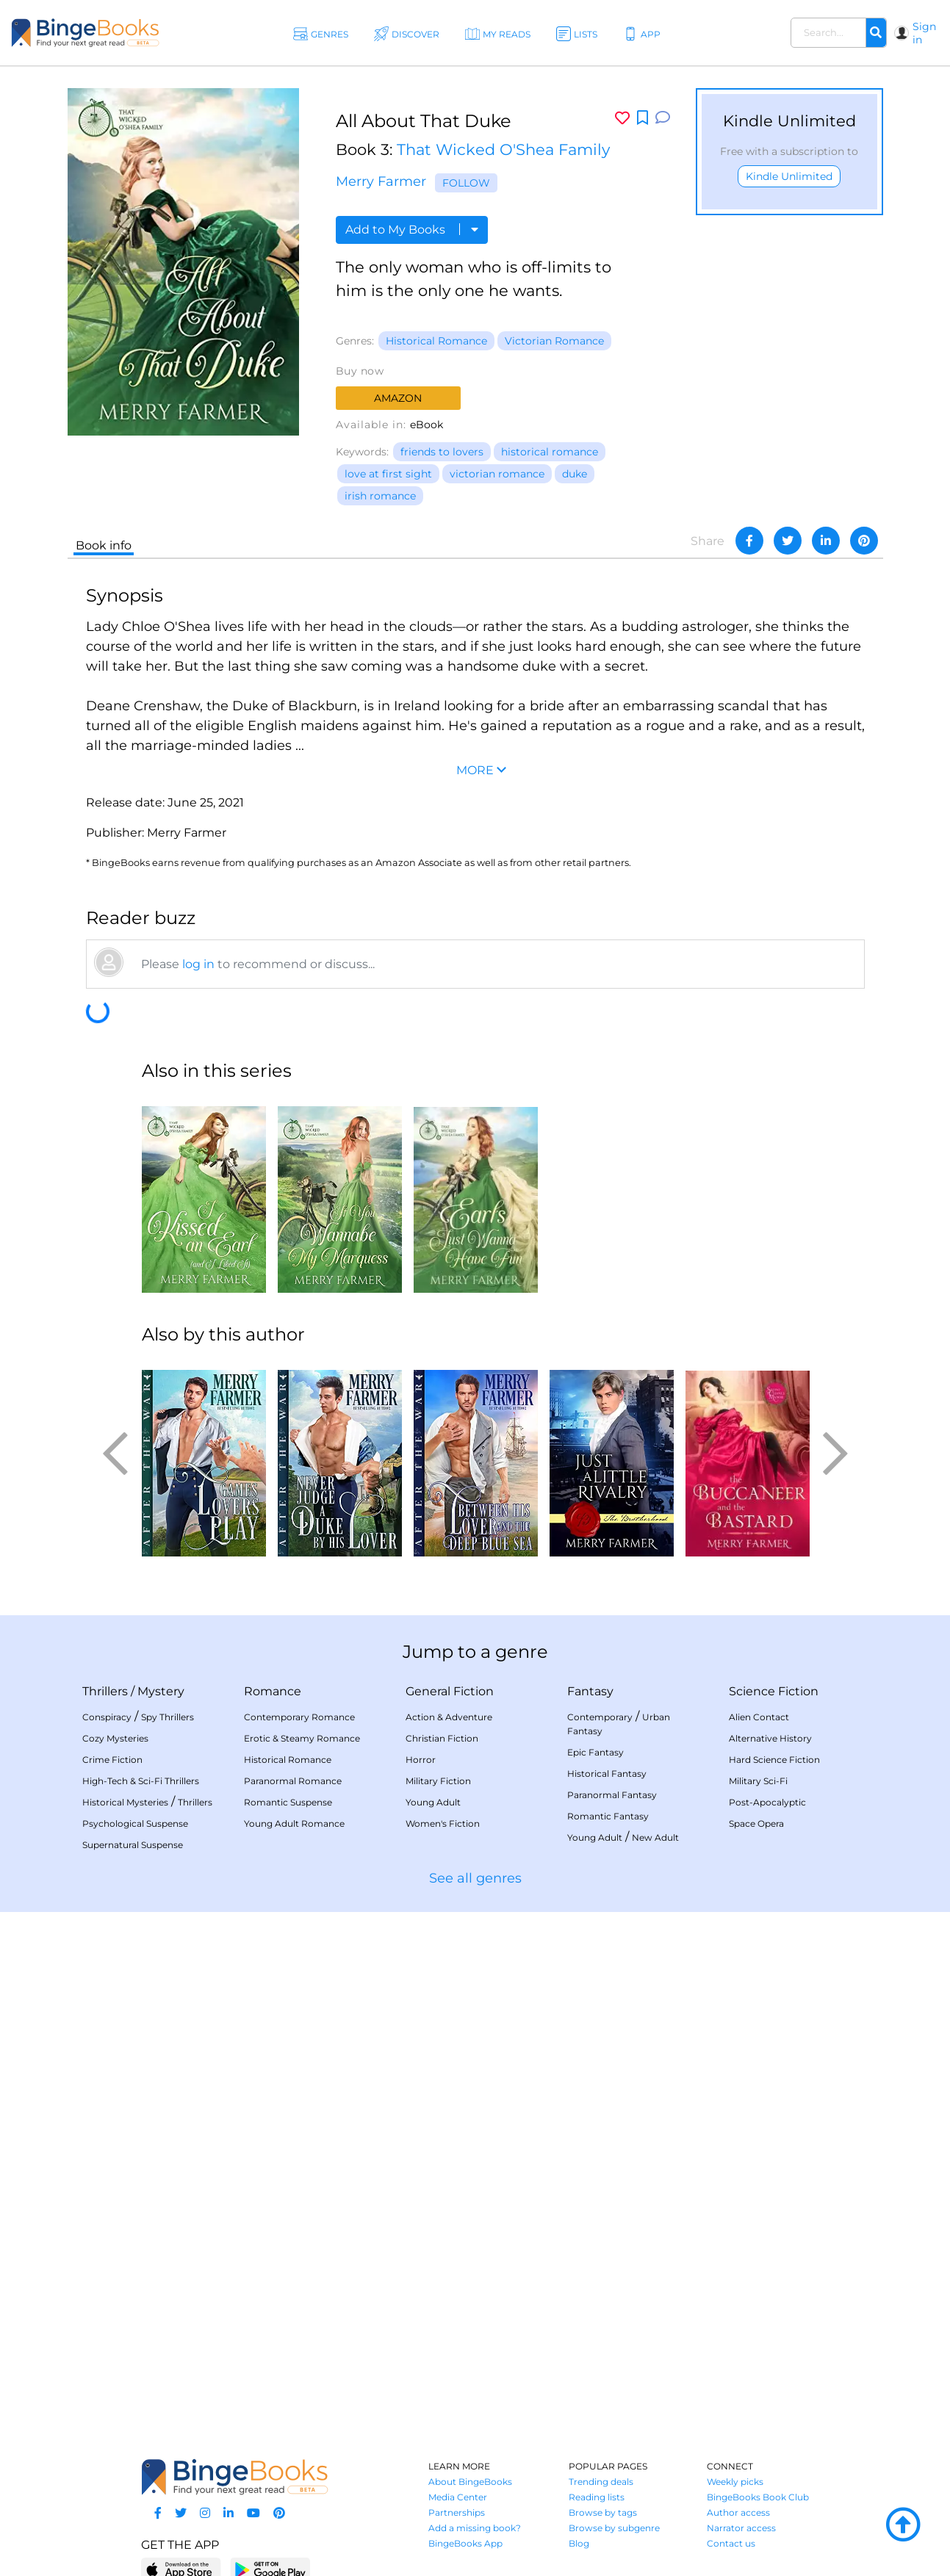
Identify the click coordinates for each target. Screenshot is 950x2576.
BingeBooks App (465, 2543)
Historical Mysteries (125, 1802)
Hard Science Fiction (774, 1759)
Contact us (731, 2543)
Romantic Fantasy (608, 1816)
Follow (466, 183)
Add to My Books (411, 230)
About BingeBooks (470, 2481)
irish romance (380, 495)
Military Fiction (438, 1780)
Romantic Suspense (288, 1802)
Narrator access (741, 2527)
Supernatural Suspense (132, 1844)
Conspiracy (107, 1716)
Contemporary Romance (299, 1716)
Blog (579, 2543)
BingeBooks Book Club (758, 2497)
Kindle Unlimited (789, 176)
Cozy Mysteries (115, 1738)
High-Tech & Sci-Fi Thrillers (140, 1780)
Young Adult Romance (294, 1823)
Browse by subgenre (614, 2527)
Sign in (924, 33)
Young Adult (433, 1802)
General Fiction (450, 1691)
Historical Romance (436, 340)
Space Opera (756, 1823)
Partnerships (456, 2512)
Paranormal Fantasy (612, 1794)
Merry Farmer (381, 181)
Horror (421, 1759)
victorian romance (497, 473)
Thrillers (105, 1691)
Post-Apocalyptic (767, 1802)
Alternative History (770, 1738)
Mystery (160, 1691)
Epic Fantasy (595, 1752)
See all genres (475, 1878)
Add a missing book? (474, 2527)
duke (574, 473)
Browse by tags (603, 2512)
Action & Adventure (449, 1716)
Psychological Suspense (135, 1823)
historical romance (549, 451)
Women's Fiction (443, 1823)
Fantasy (590, 1691)
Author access (738, 2512)
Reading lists (597, 2497)
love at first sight (388, 473)
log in (198, 964)
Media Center (457, 2497)
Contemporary (600, 1716)
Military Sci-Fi (758, 1780)
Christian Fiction (442, 1738)
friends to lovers (441, 451)
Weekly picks (735, 2481)
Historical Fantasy (607, 1773)
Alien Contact (759, 1716)
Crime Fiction (112, 1759)
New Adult (655, 1837)
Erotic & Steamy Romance (302, 1738)
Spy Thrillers (167, 1716)
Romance (272, 1691)
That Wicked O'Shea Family (503, 149)
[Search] (876, 33)
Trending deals (601, 2481)
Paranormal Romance (293, 1780)
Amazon (398, 398)
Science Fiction (773, 1691)
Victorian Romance (554, 340)
